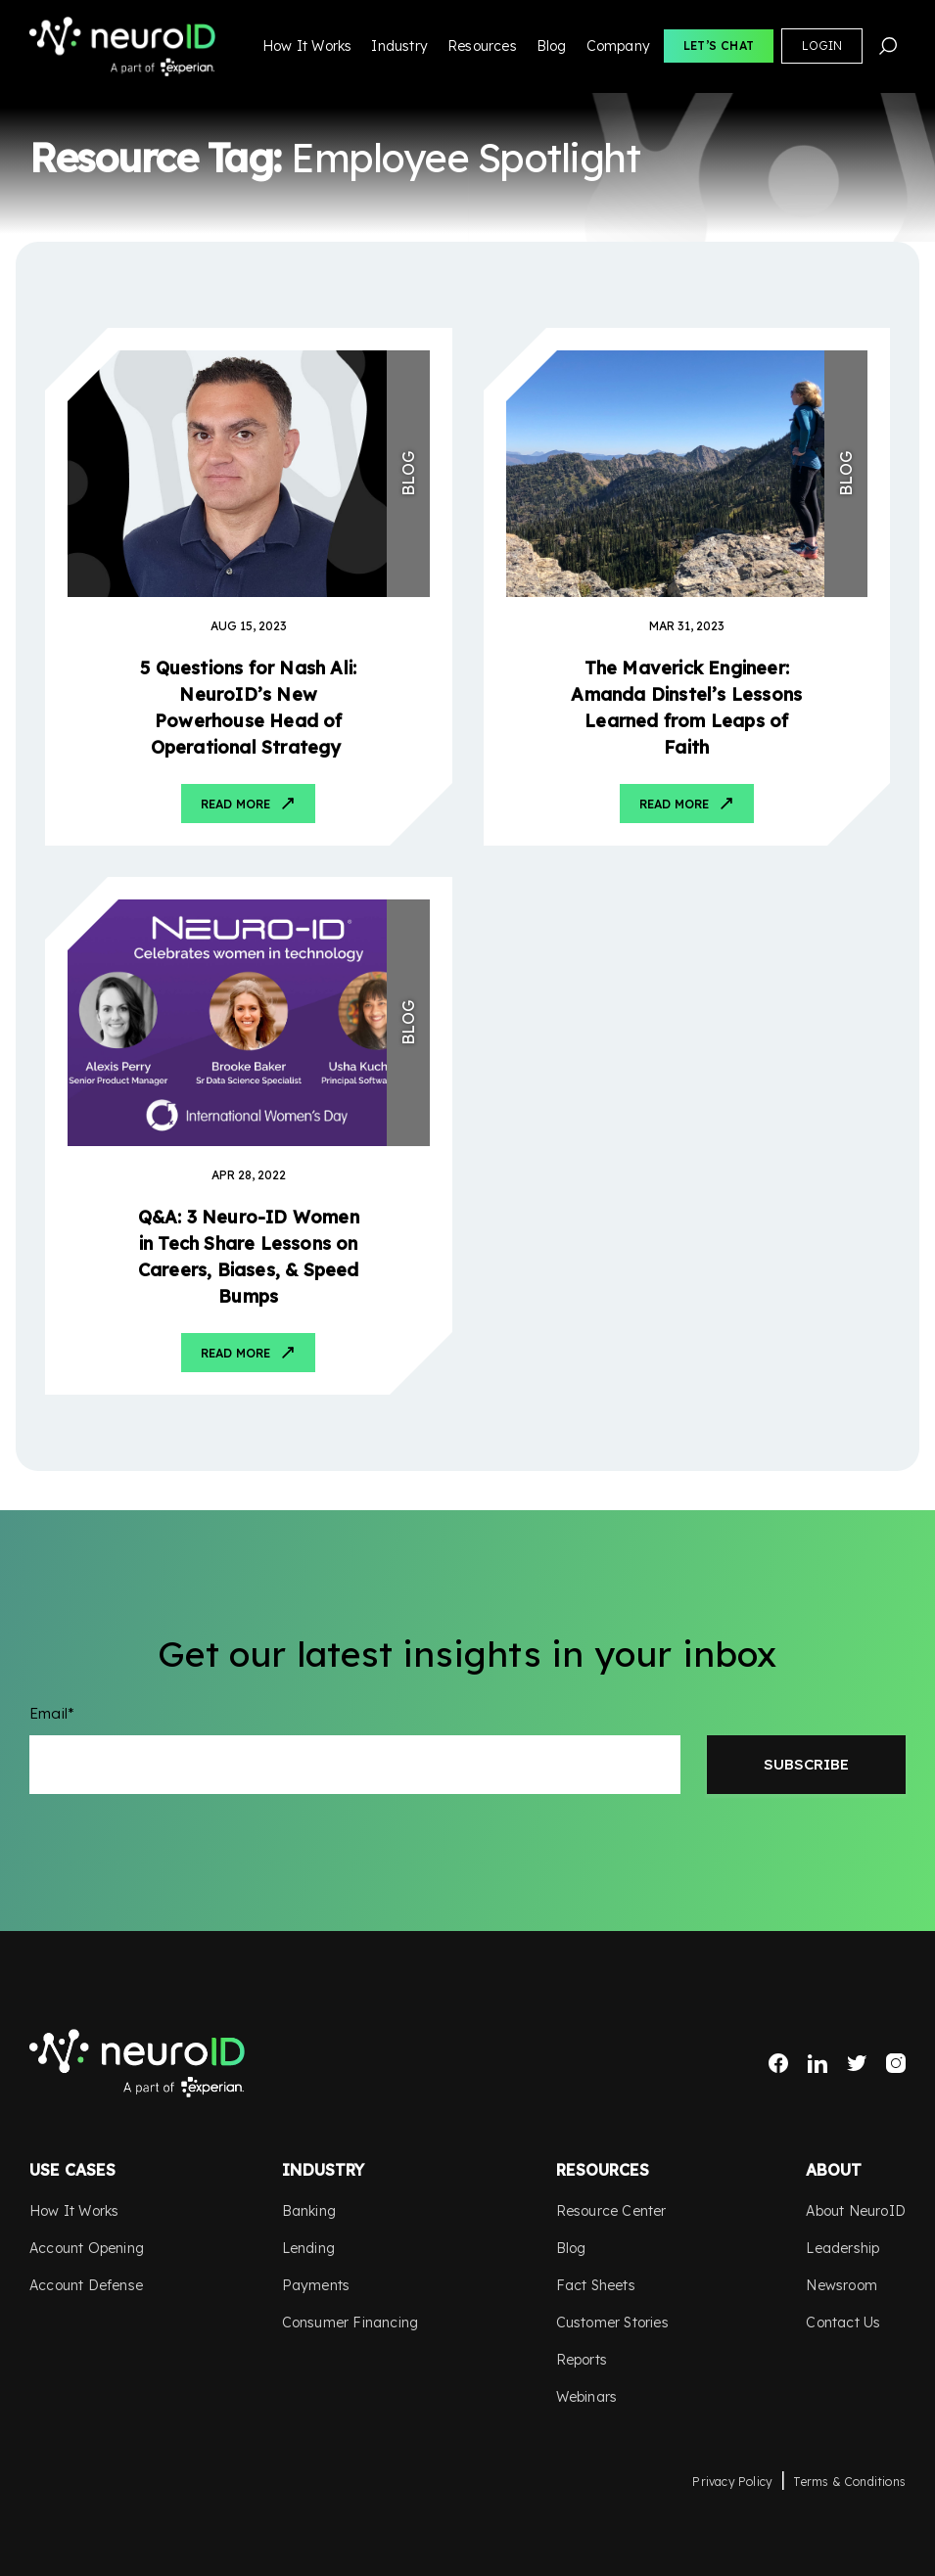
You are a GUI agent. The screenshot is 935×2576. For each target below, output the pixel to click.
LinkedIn (817, 2063)
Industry (399, 46)
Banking (309, 2211)
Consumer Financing (350, 2322)
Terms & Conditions (849, 2481)
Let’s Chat (718, 45)
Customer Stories (612, 2322)
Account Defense (86, 2285)
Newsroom (841, 2285)
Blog (552, 46)
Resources (482, 46)
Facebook (778, 2063)
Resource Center (611, 2211)
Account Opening (86, 2248)
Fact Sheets (595, 2285)
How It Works (306, 46)
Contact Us (843, 2322)
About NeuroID (856, 2211)
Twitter (856, 2063)
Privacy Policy (732, 2481)
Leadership (842, 2248)
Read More (235, 804)
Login (822, 45)
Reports (581, 2360)
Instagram (896, 2063)
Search (888, 46)
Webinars (587, 2397)
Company (618, 46)
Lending (308, 2248)
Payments (316, 2285)
